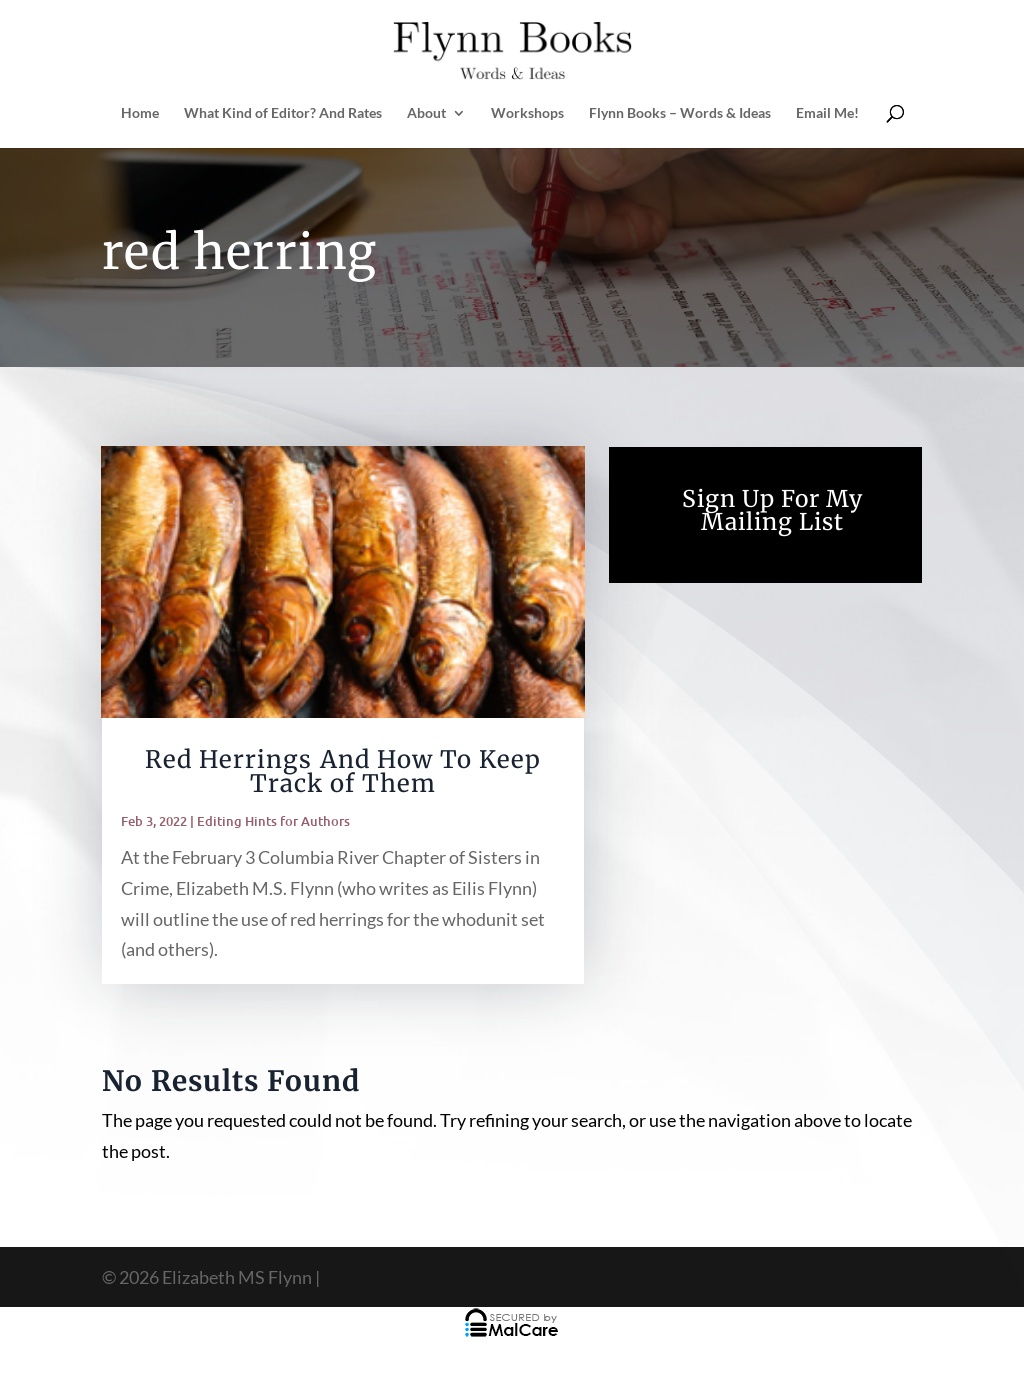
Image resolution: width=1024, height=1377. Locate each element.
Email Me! (827, 113)
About (426, 113)
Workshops (527, 113)
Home (140, 113)
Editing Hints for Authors (273, 821)
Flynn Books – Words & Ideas (680, 113)
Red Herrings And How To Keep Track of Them (343, 771)
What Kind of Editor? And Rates (283, 113)
